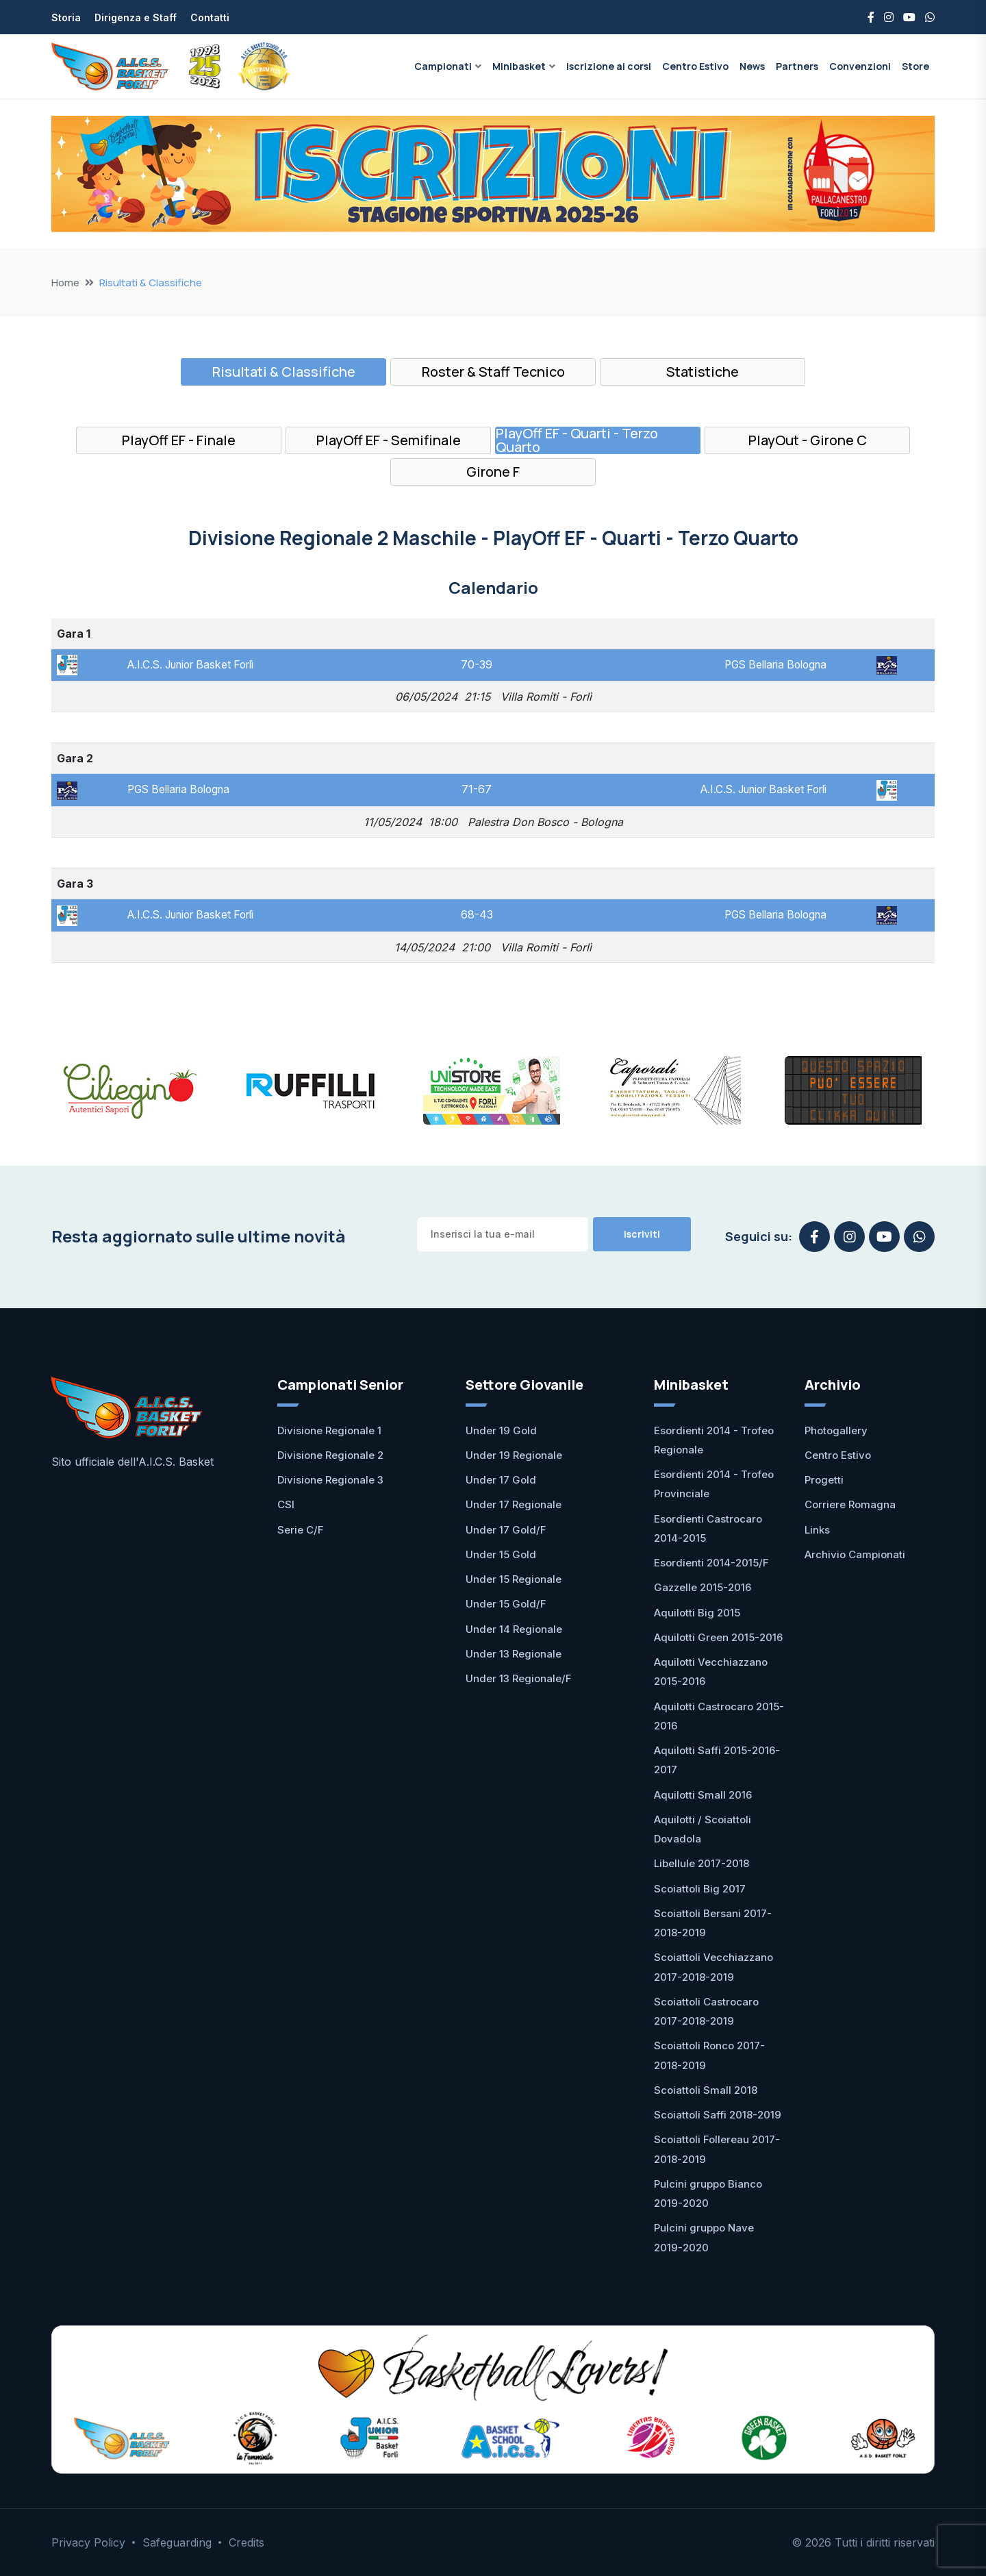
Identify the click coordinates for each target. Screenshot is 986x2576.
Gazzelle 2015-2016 (702, 1587)
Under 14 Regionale (514, 1629)
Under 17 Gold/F (506, 1529)
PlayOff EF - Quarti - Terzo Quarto (577, 440)
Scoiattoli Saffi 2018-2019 (717, 2114)
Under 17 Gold (501, 1479)
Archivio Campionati (855, 1554)
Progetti (824, 1479)
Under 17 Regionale (513, 1504)
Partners (797, 66)
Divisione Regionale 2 (330, 1455)
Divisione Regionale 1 (329, 1430)
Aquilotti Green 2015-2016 (718, 1637)
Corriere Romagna (850, 1504)
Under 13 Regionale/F (519, 1678)
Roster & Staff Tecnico (493, 371)
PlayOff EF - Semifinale (388, 440)
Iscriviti (642, 1233)
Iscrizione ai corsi (608, 66)
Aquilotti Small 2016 (703, 1794)
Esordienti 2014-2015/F (711, 1562)
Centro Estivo (695, 66)
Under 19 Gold (501, 1430)
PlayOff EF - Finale (179, 440)
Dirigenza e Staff (135, 17)
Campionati (443, 66)
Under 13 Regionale (513, 1653)
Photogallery (836, 1430)
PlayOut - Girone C (807, 440)
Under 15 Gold (501, 1554)
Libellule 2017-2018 (701, 1863)
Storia (66, 17)
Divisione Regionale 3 (330, 1479)
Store (915, 66)
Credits (246, 2542)
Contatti (209, 17)
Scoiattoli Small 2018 (705, 2090)
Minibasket (519, 66)
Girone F (493, 471)
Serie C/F (300, 1529)
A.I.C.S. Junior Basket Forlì (192, 664)
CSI (285, 1504)
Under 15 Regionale (513, 1579)
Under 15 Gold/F (506, 1603)
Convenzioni (860, 66)
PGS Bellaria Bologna (777, 664)
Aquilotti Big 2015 (697, 1612)
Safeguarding (177, 2542)
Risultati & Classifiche (283, 371)
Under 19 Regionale (514, 1455)
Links (817, 1529)
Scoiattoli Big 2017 (700, 1888)
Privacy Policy (88, 2542)
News (752, 66)
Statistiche (702, 371)
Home (65, 282)
